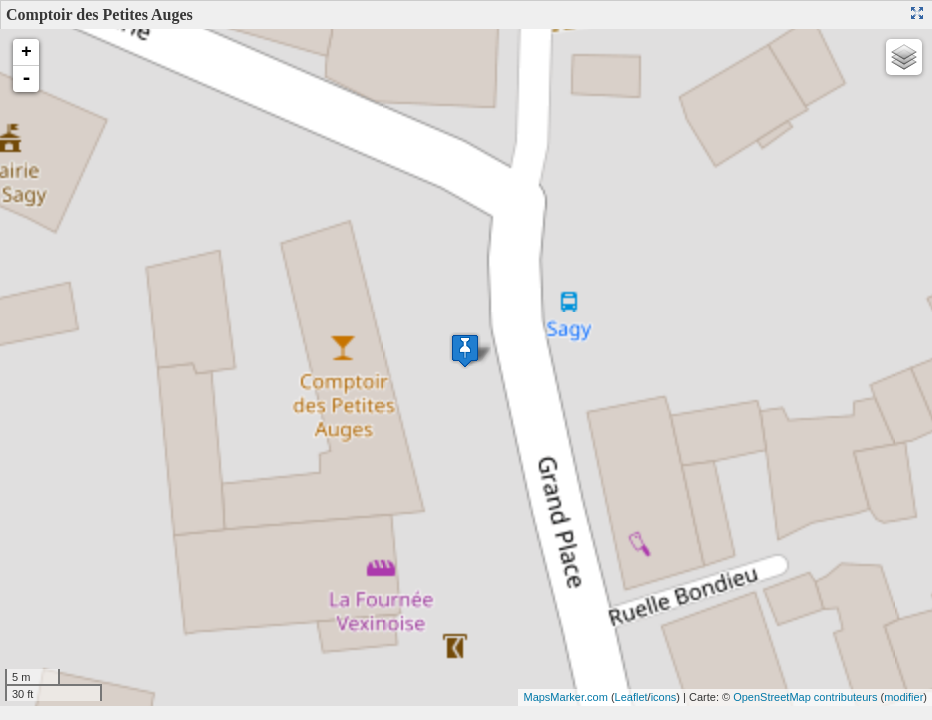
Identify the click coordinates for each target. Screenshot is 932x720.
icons (664, 697)
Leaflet (631, 697)
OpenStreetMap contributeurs (805, 697)
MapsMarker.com (565, 697)
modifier (903, 697)
